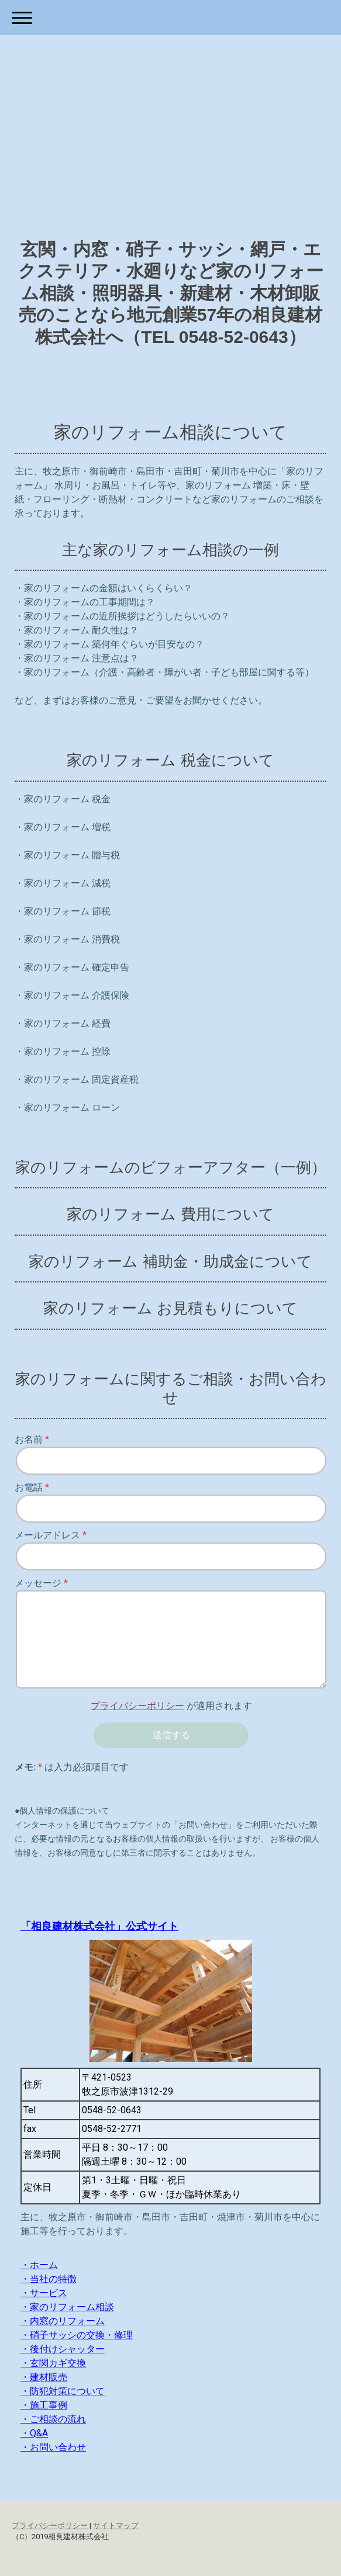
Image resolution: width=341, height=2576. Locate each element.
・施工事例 (43, 2405)
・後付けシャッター (62, 2349)
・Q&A (34, 2433)
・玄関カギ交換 (53, 2363)
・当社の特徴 (48, 2278)
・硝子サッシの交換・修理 (76, 2335)
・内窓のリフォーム (62, 2321)
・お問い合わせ (53, 2447)
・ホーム (39, 2264)
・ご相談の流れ (53, 2419)
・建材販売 (43, 2377)
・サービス (43, 2292)
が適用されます (171, 1705)
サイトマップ (116, 2525)
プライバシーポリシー (137, 1705)
